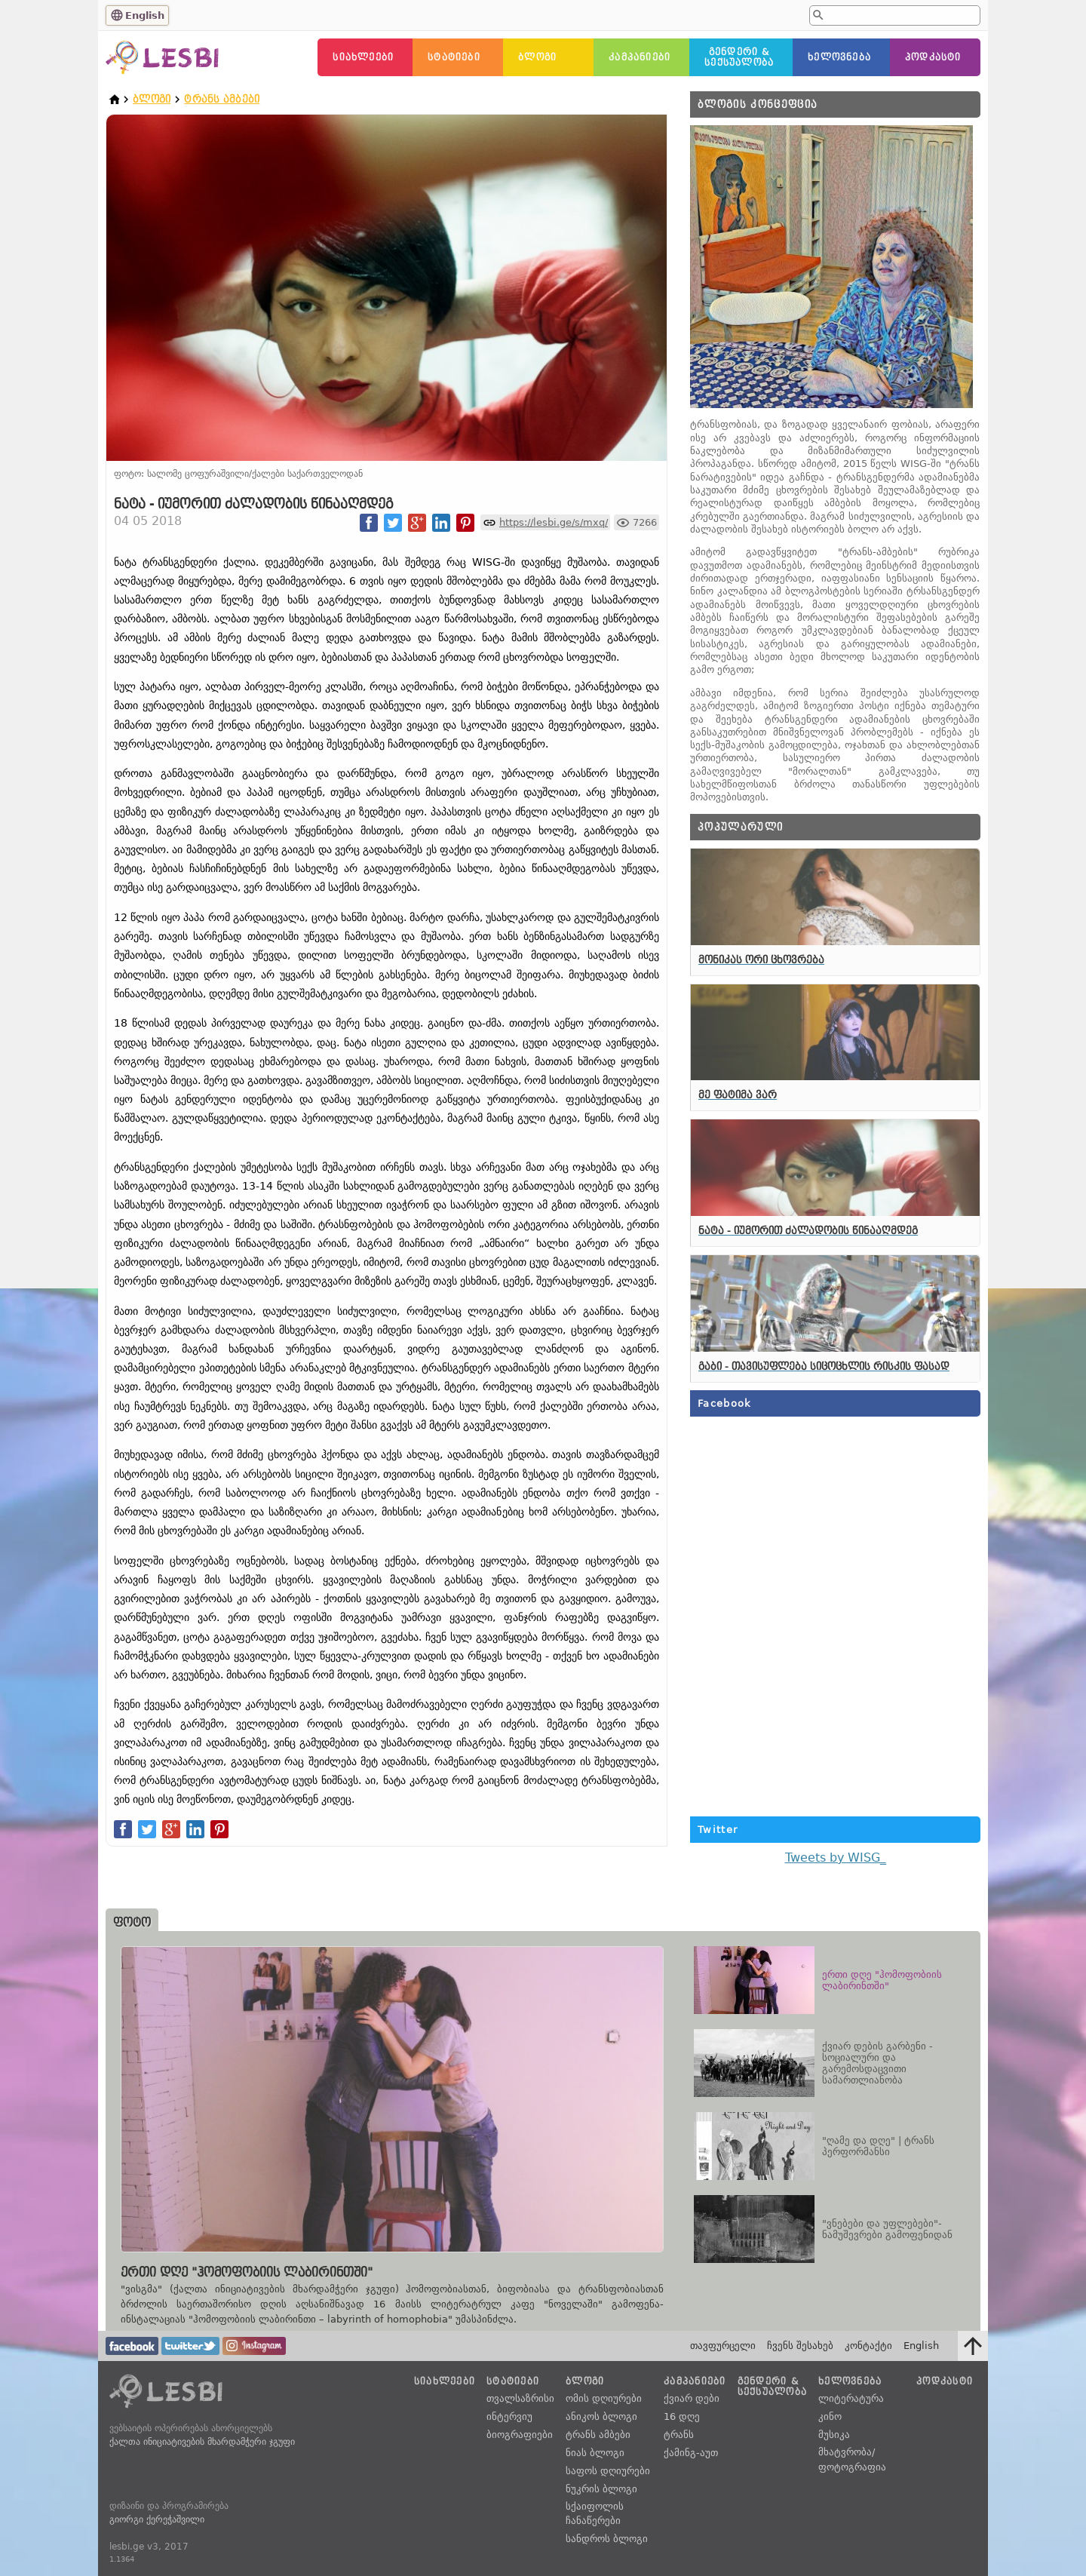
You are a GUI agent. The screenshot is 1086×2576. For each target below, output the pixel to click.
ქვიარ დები (691, 2398)
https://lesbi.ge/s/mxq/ (553, 522)
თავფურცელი (723, 2345)
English (144, 15)
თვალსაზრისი (520, 2398)
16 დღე (682, 2416)
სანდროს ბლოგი (607, 2538)
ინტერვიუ (509, 2416)
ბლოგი (537, 57)
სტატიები (454, 57)
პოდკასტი (933, 57)
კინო (830, 2416)
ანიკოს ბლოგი (601, 2416)
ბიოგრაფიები (519, 2434)
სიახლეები (363, 57)
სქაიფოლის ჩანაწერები (595, 2514)
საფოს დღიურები (608, 2470)
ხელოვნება (839, 57)
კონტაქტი (868, 2345)
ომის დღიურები (604, 2398)
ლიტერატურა (851, 2398)
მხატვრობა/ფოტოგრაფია (852, 2459)
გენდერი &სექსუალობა (739, 57)
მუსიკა (834, 2434)
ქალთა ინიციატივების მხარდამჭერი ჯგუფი (202, 2441)
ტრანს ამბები (221, 99)
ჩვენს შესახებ (800, 2345)
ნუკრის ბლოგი (601, 2489)
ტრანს (679, 2434)
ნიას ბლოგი (595, 2452)
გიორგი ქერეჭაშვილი (156, 2519)
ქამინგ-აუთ (691, 2452)
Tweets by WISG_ (835, 1857)
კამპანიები (639, 57)
